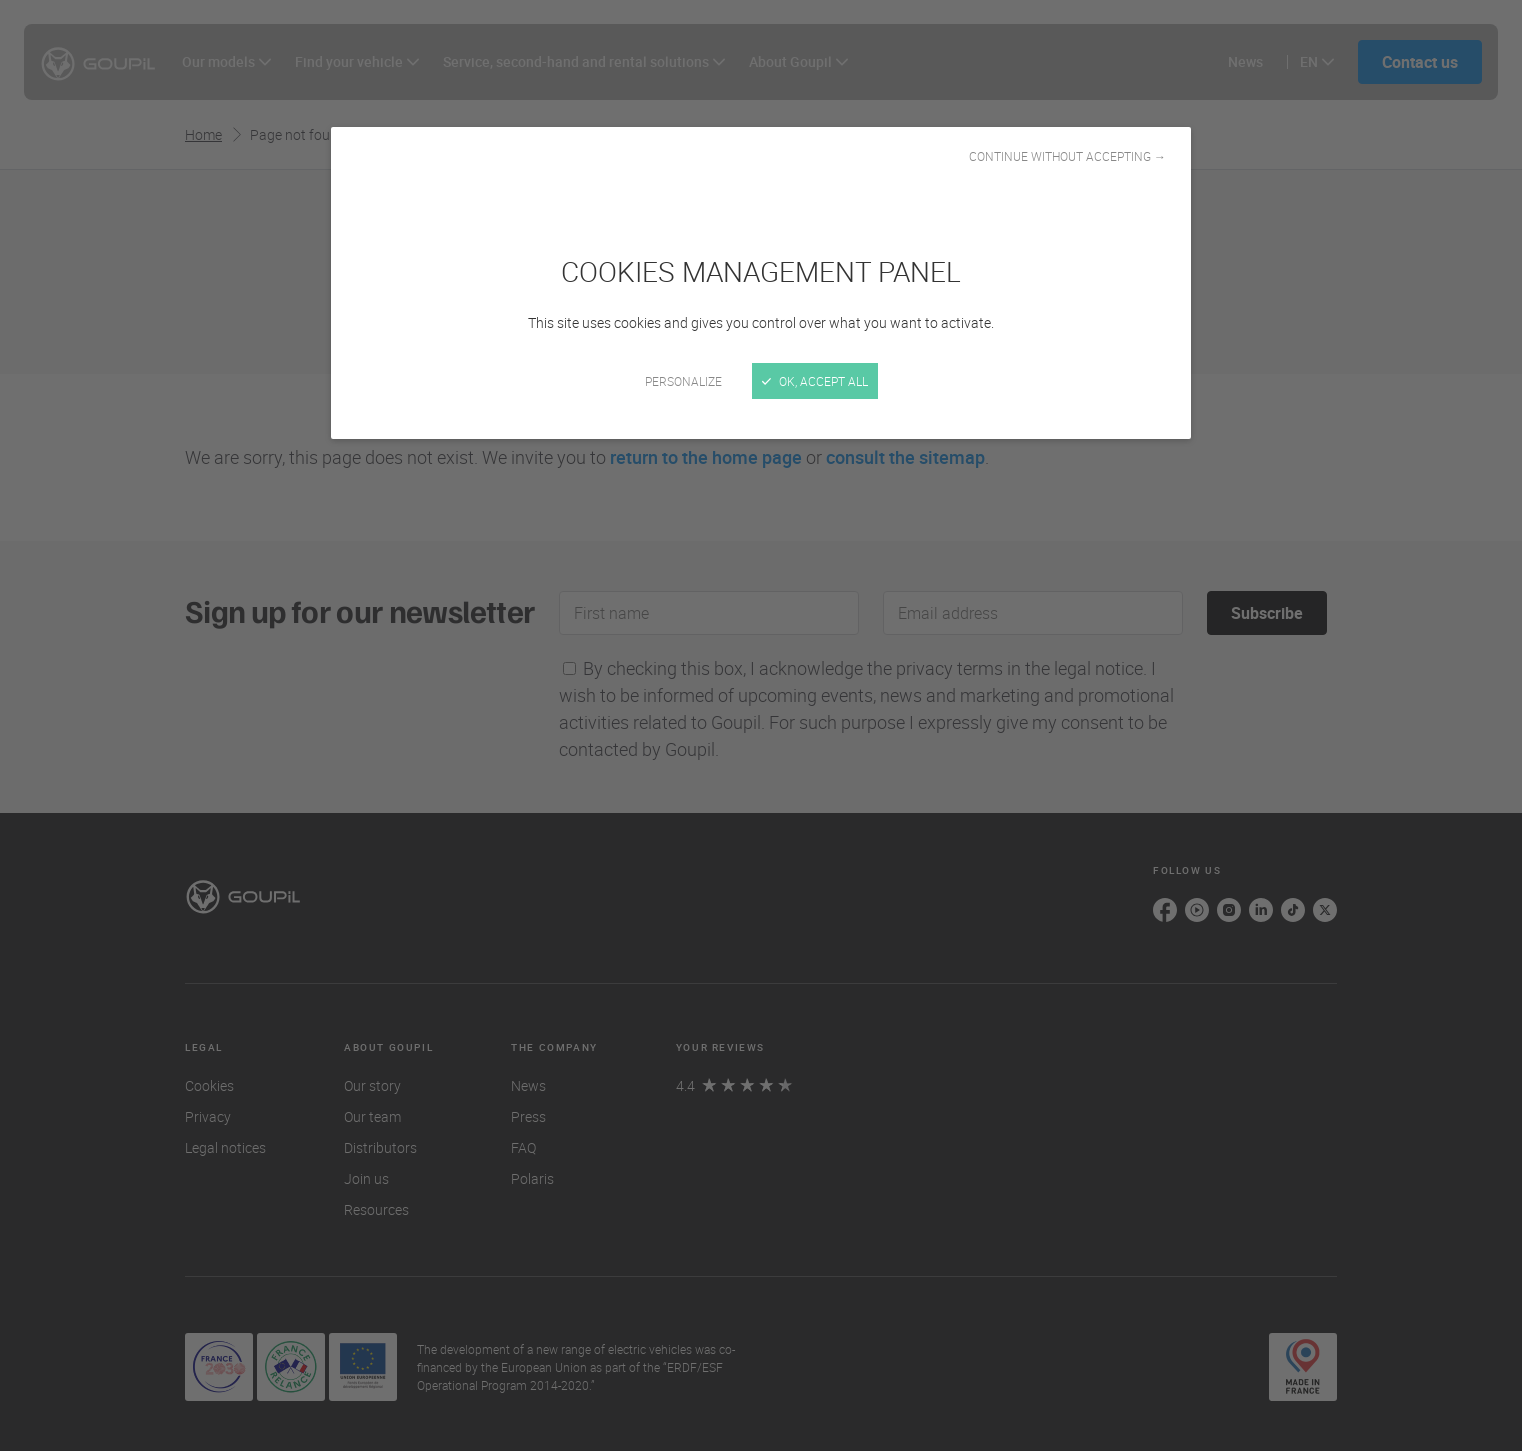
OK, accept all (815, 381)
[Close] (761, 725)
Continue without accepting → (1067, 156)
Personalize (683, 381)
